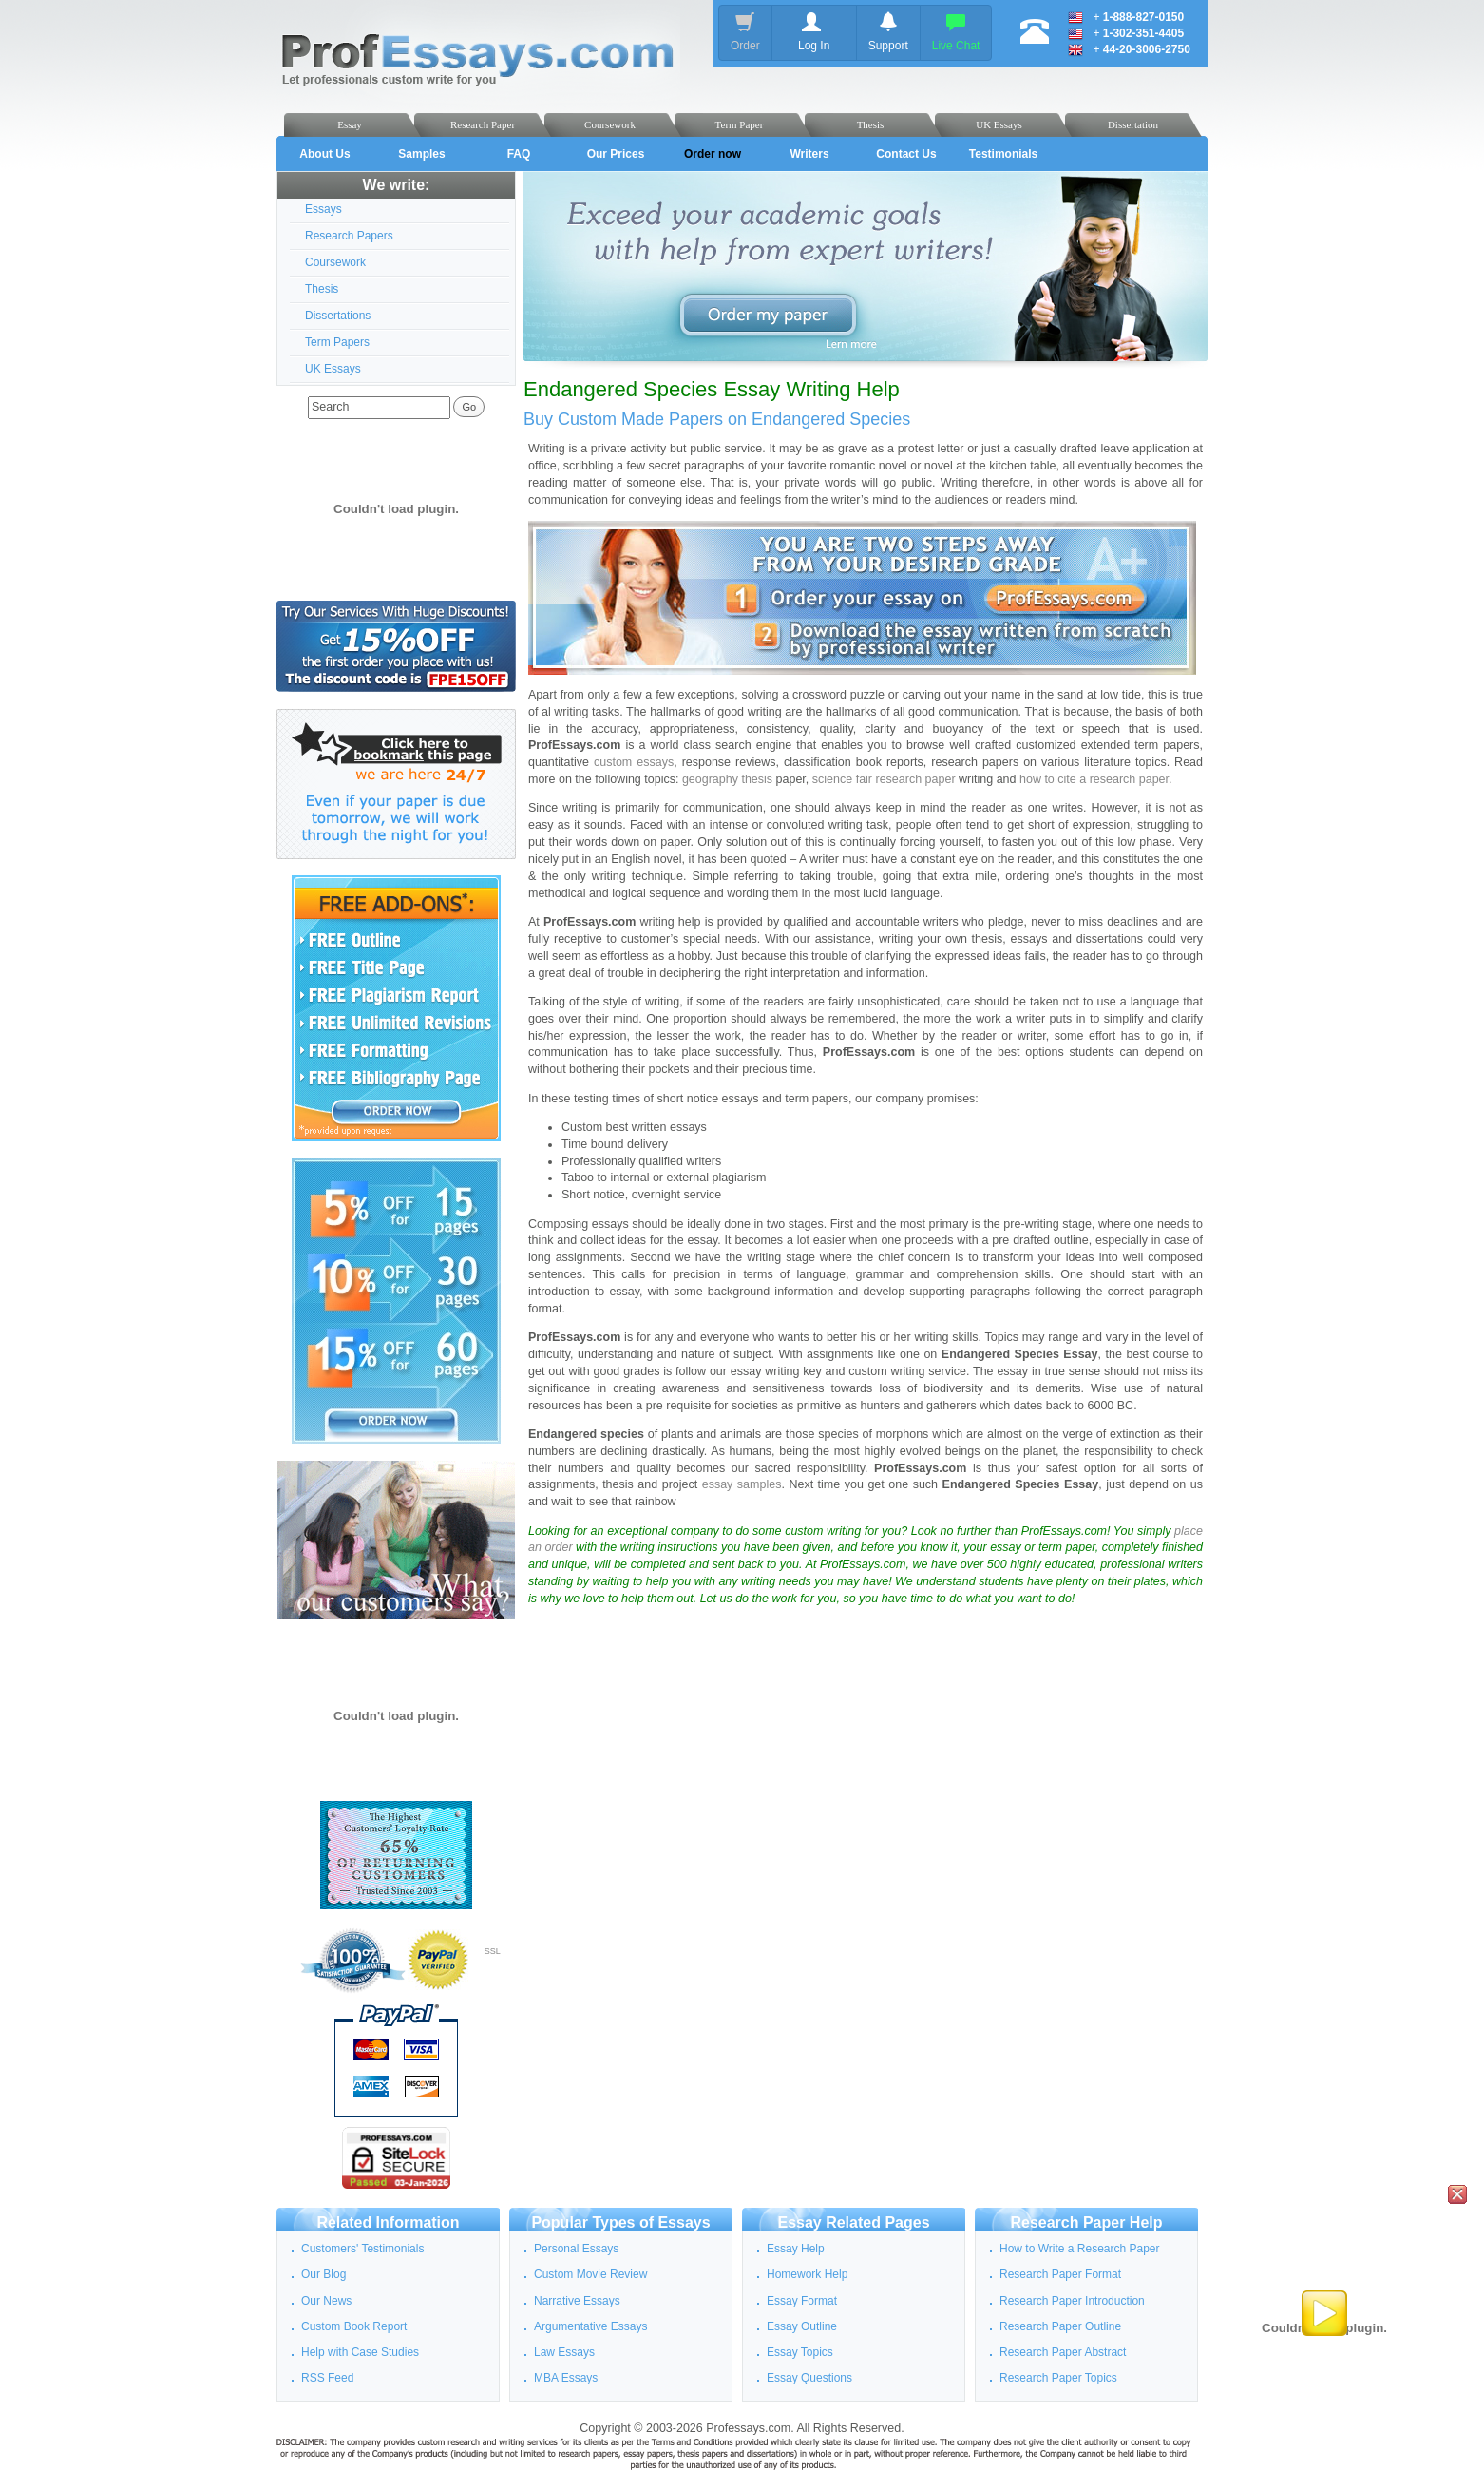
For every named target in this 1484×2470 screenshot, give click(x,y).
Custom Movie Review (590, 2274)
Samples (421, 154)
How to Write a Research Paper (1079, 2248)
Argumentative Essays (590, 2326)
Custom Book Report (354, 2326)
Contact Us (906, 154)
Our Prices (616, 154)
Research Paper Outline (1060, 2326)
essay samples (742, 1484)
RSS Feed (327, 2377)
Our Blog (323, 2274)
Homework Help (807, 2274)
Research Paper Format (1060, 2274)
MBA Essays (566, 2377)
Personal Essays (576, 2248)
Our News (326, 2300)
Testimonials (1003, 154)
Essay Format (802, 2300)
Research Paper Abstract (1062, 2352)
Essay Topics (800, 2352)
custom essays (634, 762)
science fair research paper (884, 779)
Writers (809, 154)
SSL (493, 1951)
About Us (324, 154)
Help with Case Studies (360, 2352)
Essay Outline (802, 2326)
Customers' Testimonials (362, 2248)
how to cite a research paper (1094, 779)
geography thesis (727, 779)
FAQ (519, 154)
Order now (712, 154)
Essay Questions (809, 2377)
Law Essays (564, 2352)
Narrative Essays (577, 2300)
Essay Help (796, 2248)
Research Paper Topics (1058, 2377)
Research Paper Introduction (1072, 2300)
